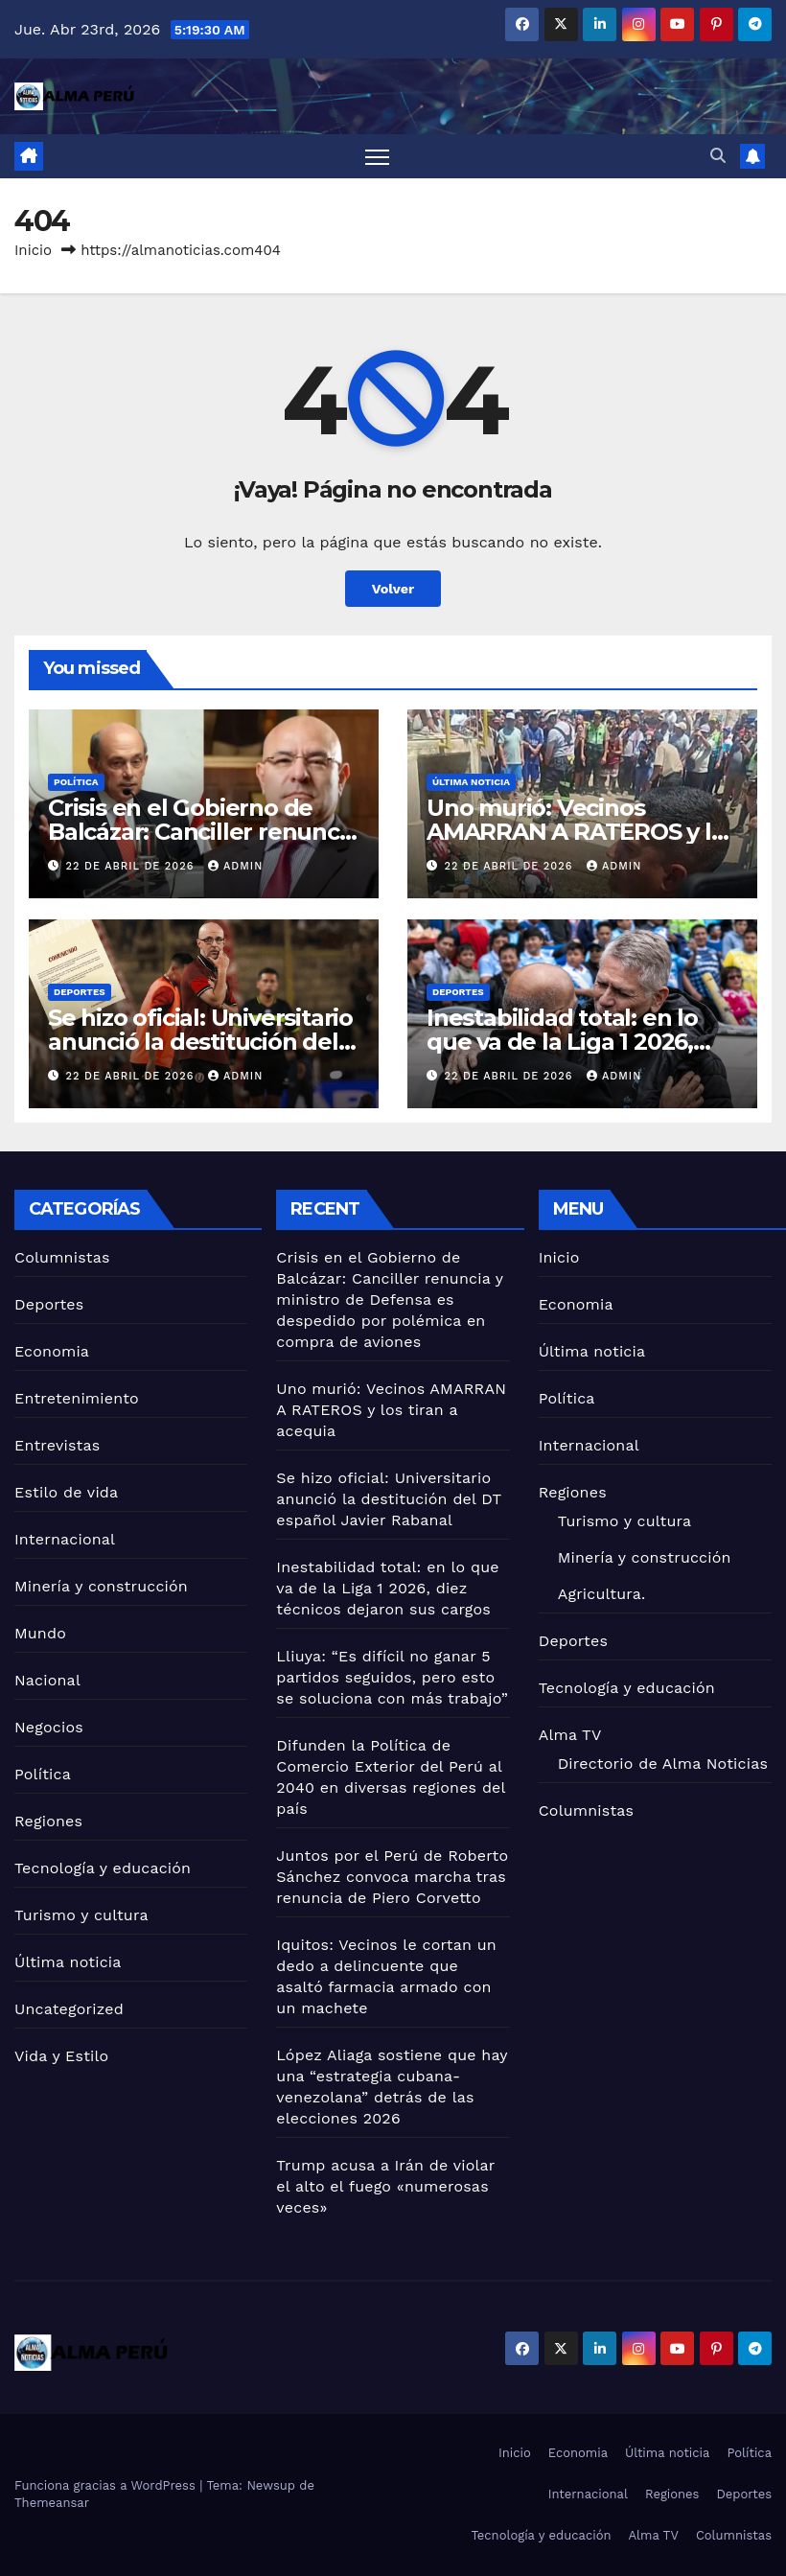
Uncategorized (69, 2009)
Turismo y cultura (81, 1915)
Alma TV (570, 1735)
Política (76, 782)
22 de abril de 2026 (132, 866)
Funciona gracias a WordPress (106, 2485)
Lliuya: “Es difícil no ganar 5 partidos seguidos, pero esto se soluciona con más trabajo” (392, 1677)
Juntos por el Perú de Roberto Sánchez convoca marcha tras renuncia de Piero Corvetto (392, 1876)
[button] (718, 156)
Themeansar (51, 2502)
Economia (51, 1351)
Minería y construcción (101, 1586)
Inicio (33, 250)
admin (235, 866)
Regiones (48, 1821)
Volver (393, 588)
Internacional (64, 1539)
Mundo (40, 1633)
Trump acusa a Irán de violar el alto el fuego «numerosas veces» (385, 2186)
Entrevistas (57, 1445)
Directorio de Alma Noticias (663, 1763)
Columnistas (62, 1257)
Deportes (79, 991)
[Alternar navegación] (377, 157)
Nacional (47, 1680)
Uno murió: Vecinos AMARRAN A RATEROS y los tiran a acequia (581, 832)
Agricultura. (602, 1594)
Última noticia (471, 782)
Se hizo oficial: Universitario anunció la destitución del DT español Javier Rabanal (200, 1041)
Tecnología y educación (102, 1868)
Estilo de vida (66, 1492)
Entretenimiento (76, 1398)
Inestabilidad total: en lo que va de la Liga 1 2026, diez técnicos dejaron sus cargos (387, 1588)
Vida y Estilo (61, 2056)
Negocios (48, 1727)
